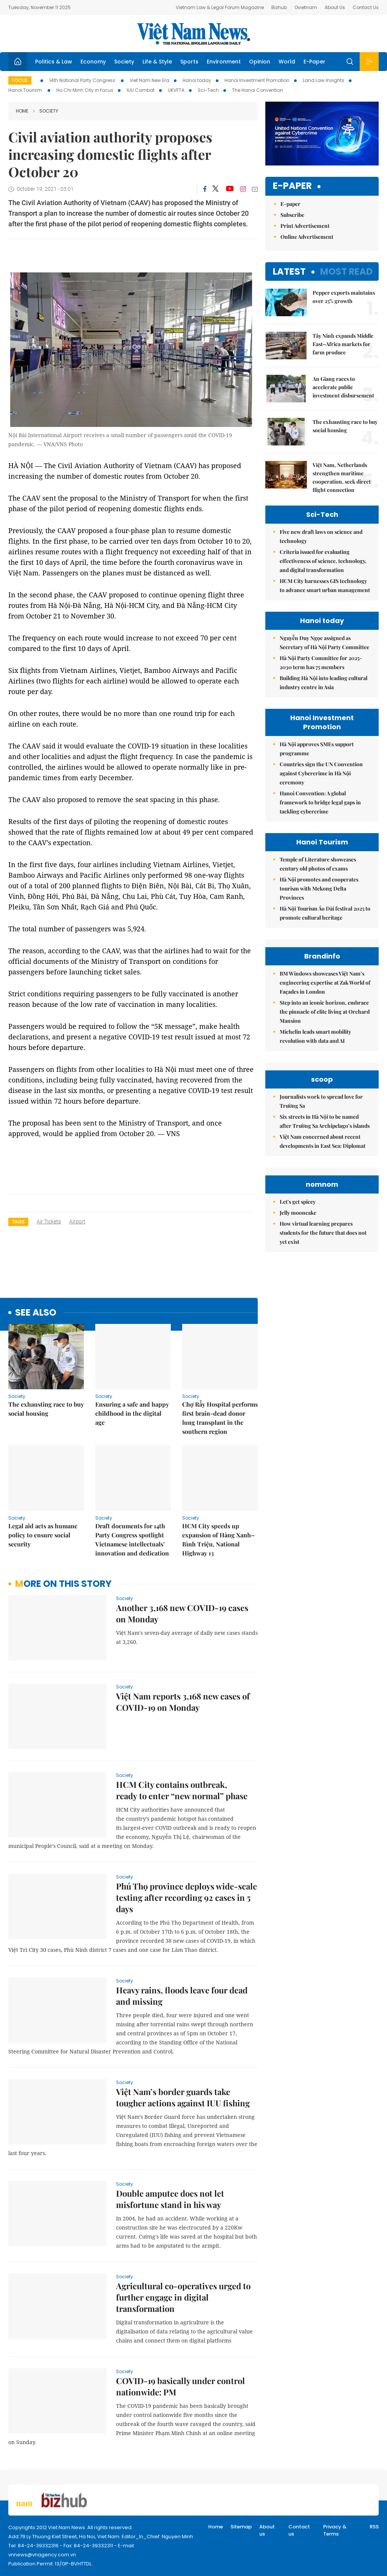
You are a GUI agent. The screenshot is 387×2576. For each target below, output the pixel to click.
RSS (374, 2526)
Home (22, 111)
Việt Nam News (193, 34)
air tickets (49, 1221)
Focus (20, 80)
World (287, 61)
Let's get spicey (298, 1201)
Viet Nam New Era (149, 80)
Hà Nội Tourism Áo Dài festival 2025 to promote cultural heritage (325, 913)
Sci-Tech (208, 90)
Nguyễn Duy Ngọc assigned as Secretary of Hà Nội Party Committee (324, 642)
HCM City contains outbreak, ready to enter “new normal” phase (182, 1790)
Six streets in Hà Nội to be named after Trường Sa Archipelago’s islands (325, 1121)
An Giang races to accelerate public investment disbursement (343, 387)
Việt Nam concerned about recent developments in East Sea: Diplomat (322, 1141)
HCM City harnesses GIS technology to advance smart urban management (325, 585)
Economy (93, 61)
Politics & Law (53, 61)
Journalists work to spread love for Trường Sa (321, 1101)
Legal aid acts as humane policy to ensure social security (42, 1535)
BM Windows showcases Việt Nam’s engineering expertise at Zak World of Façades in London (325, 982)
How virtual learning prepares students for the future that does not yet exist (323, 1232)
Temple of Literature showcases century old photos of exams (318, 864)
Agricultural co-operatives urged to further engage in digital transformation (183, 2297)
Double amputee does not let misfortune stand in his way (170, 2199)
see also (35, 1312)
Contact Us (366, 7)
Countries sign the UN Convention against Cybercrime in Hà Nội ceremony (321, 773)
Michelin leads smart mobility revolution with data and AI (315, 1036)
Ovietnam (305, 7)
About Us (335, 7)
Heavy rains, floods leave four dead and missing (182, 1995)
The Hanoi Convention (257, 90)
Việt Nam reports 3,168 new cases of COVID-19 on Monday (183, 1701)
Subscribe (292, 214)
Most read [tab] (346, 271)
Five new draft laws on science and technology (321, 536)
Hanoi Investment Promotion (256, 80)
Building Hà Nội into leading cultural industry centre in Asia (323, 682)
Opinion (259, 61)
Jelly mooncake (298, 1212)
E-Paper (314, 61)
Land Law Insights (323, 80)
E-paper (292, 186)
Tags (18, 1222)
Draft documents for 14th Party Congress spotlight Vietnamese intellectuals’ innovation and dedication (132, 1539)
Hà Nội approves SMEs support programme (317, 749)
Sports (189, 61)
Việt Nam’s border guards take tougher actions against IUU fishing (183, 2097)
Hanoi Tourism (25, 90)
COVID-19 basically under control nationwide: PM (180, 2386)
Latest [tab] (289, 271)
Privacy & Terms (335, 2530)
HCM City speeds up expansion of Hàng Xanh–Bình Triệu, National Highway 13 (218, 1539)
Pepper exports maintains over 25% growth (344, 297)
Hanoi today (197, 80)
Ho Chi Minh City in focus (84, 90)
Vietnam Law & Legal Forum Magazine (220, 7)
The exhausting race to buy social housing (46, 1408)
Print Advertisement (305, 225)
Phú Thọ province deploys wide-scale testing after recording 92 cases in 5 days (186, 1897)
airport (77, 1221)
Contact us (299, 2530)
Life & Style (157, 61)
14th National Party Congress (82, 80)
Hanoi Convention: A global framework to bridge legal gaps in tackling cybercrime (320, 802)
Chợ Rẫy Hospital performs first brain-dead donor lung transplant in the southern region (220, 1417)
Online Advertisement (306, 236)
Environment (224, 61)
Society (124, 61)
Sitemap (241, 2526)
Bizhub (279, 7)
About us (267, 2530)
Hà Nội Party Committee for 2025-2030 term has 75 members (321, 662)
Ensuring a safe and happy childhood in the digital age (132, 1413)
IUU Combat (141, 90)
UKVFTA (176, 90)
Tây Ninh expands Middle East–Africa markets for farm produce (343, 344)
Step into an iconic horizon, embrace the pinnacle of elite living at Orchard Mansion (325, 1011)
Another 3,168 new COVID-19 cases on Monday (182, 1613)
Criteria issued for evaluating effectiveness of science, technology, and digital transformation (323, 561)
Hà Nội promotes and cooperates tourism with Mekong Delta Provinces (319, 888)
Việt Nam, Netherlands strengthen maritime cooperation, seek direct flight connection (342, 477)
